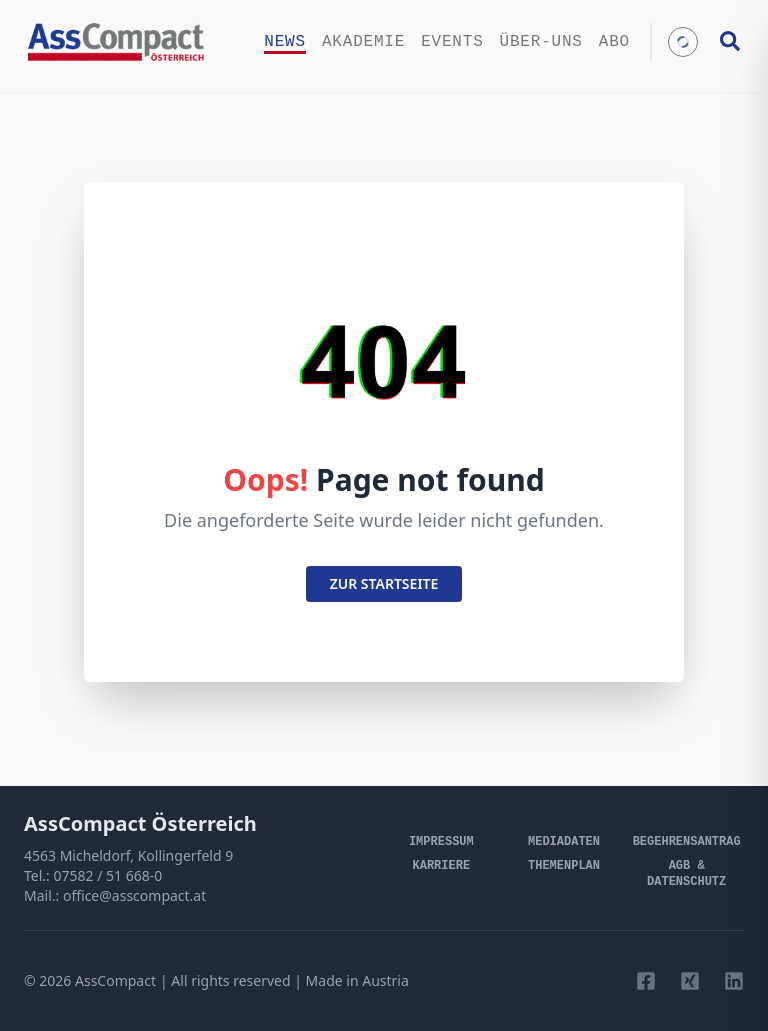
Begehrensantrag (687, 842)
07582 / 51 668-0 (107, 875)
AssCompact (115, 980)
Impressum (441, 842)
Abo (614, 42)
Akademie (363, 42)
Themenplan (564, 866)
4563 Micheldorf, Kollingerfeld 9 (128, 855)
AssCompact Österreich (140, 823)
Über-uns (541, 42)
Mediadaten (564, 842)
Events (452, 42)
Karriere (442, 866)
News (285, 42)
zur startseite (384, 583)
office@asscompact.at (134, 895)
